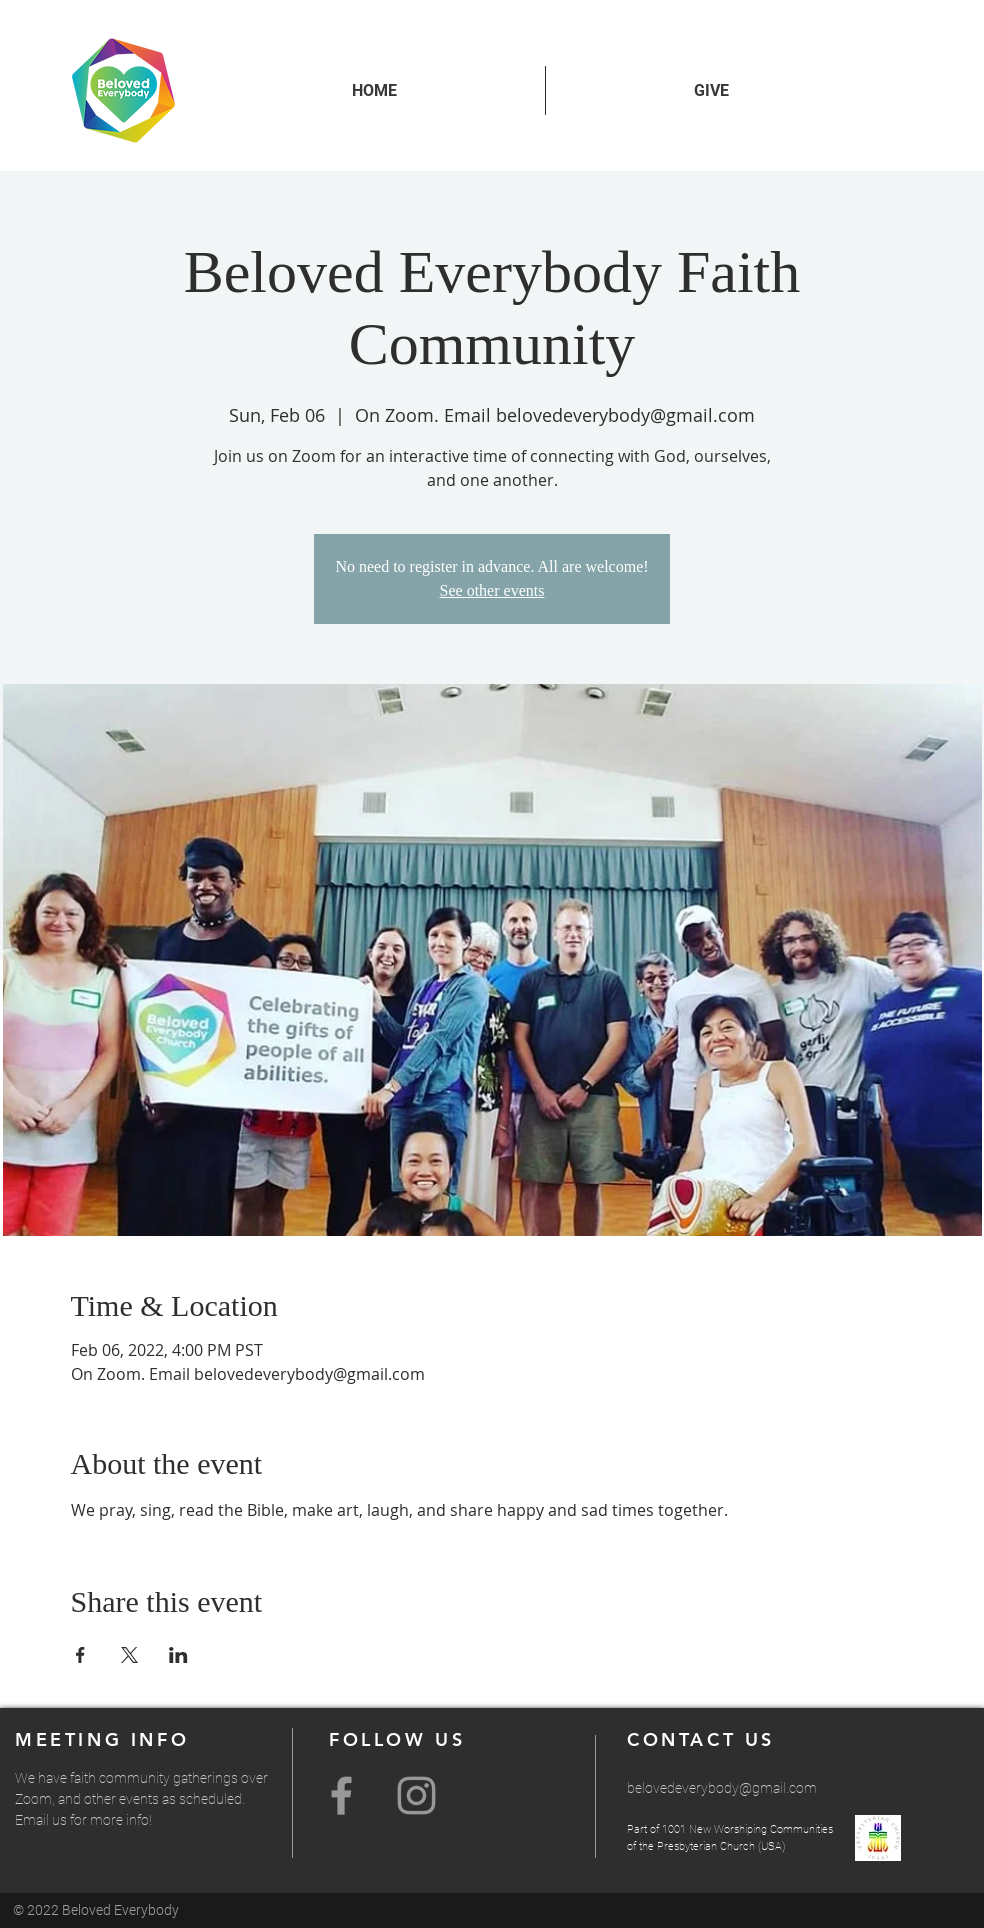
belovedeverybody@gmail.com (722, 1788)
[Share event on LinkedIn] (178, 1655)
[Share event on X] (129, 1655)
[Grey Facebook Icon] (341, 1795)
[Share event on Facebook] (80, 1655)
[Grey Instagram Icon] (416, 1795)
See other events (492, 590)
